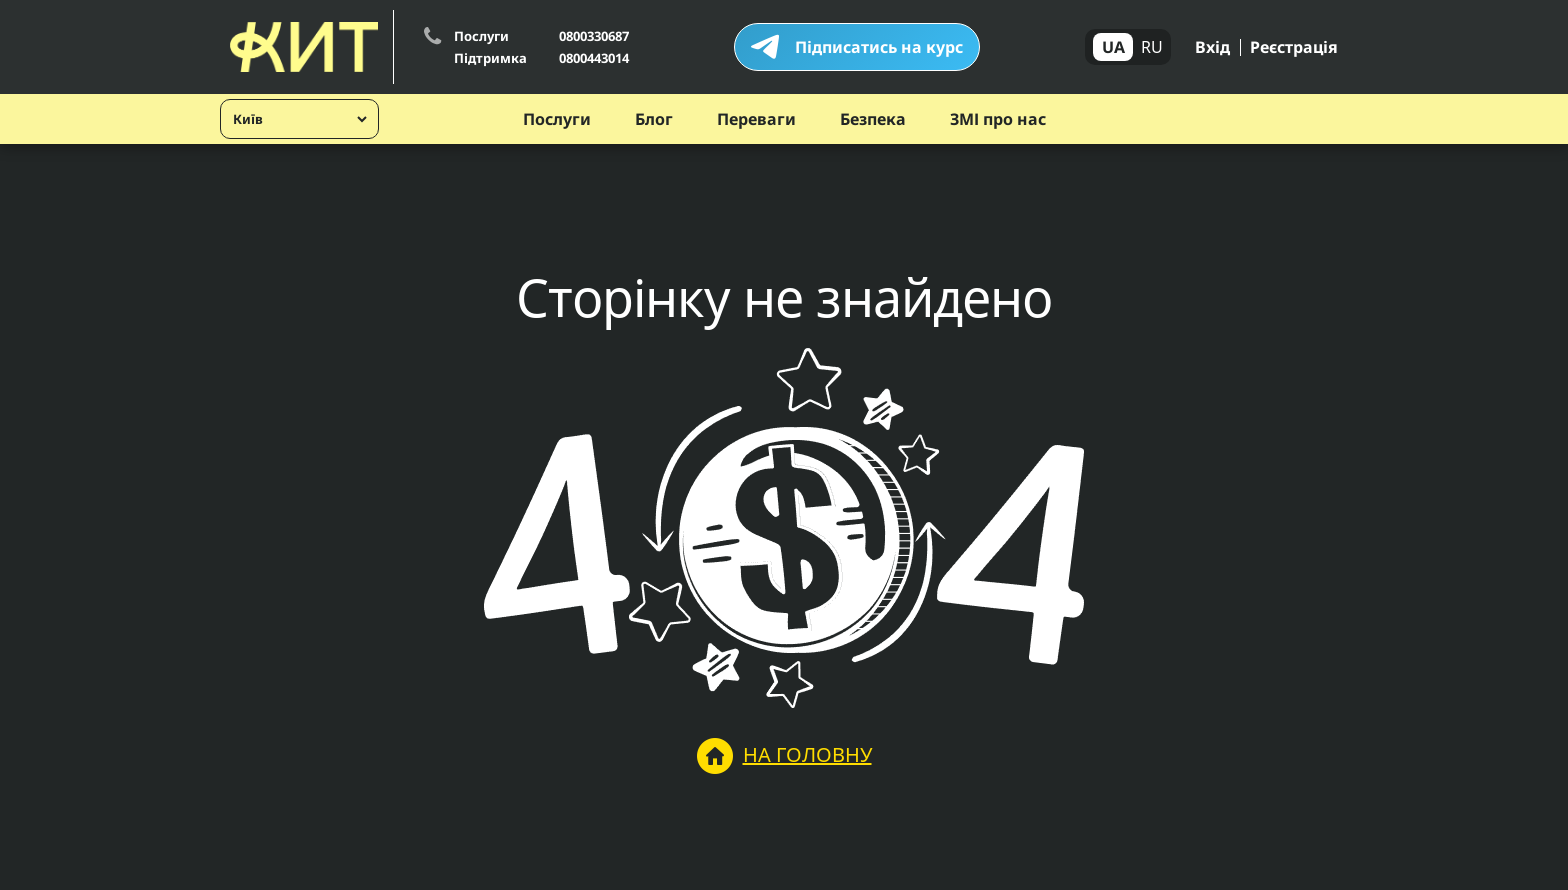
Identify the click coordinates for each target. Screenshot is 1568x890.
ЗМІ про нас (998, 119)
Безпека (873, 119)
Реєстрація (1294, 47)
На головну (784, 756)
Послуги (557, 119)
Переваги (756, 119)
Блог (654, 119)
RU (1152, 47)
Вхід (1212, 47)
